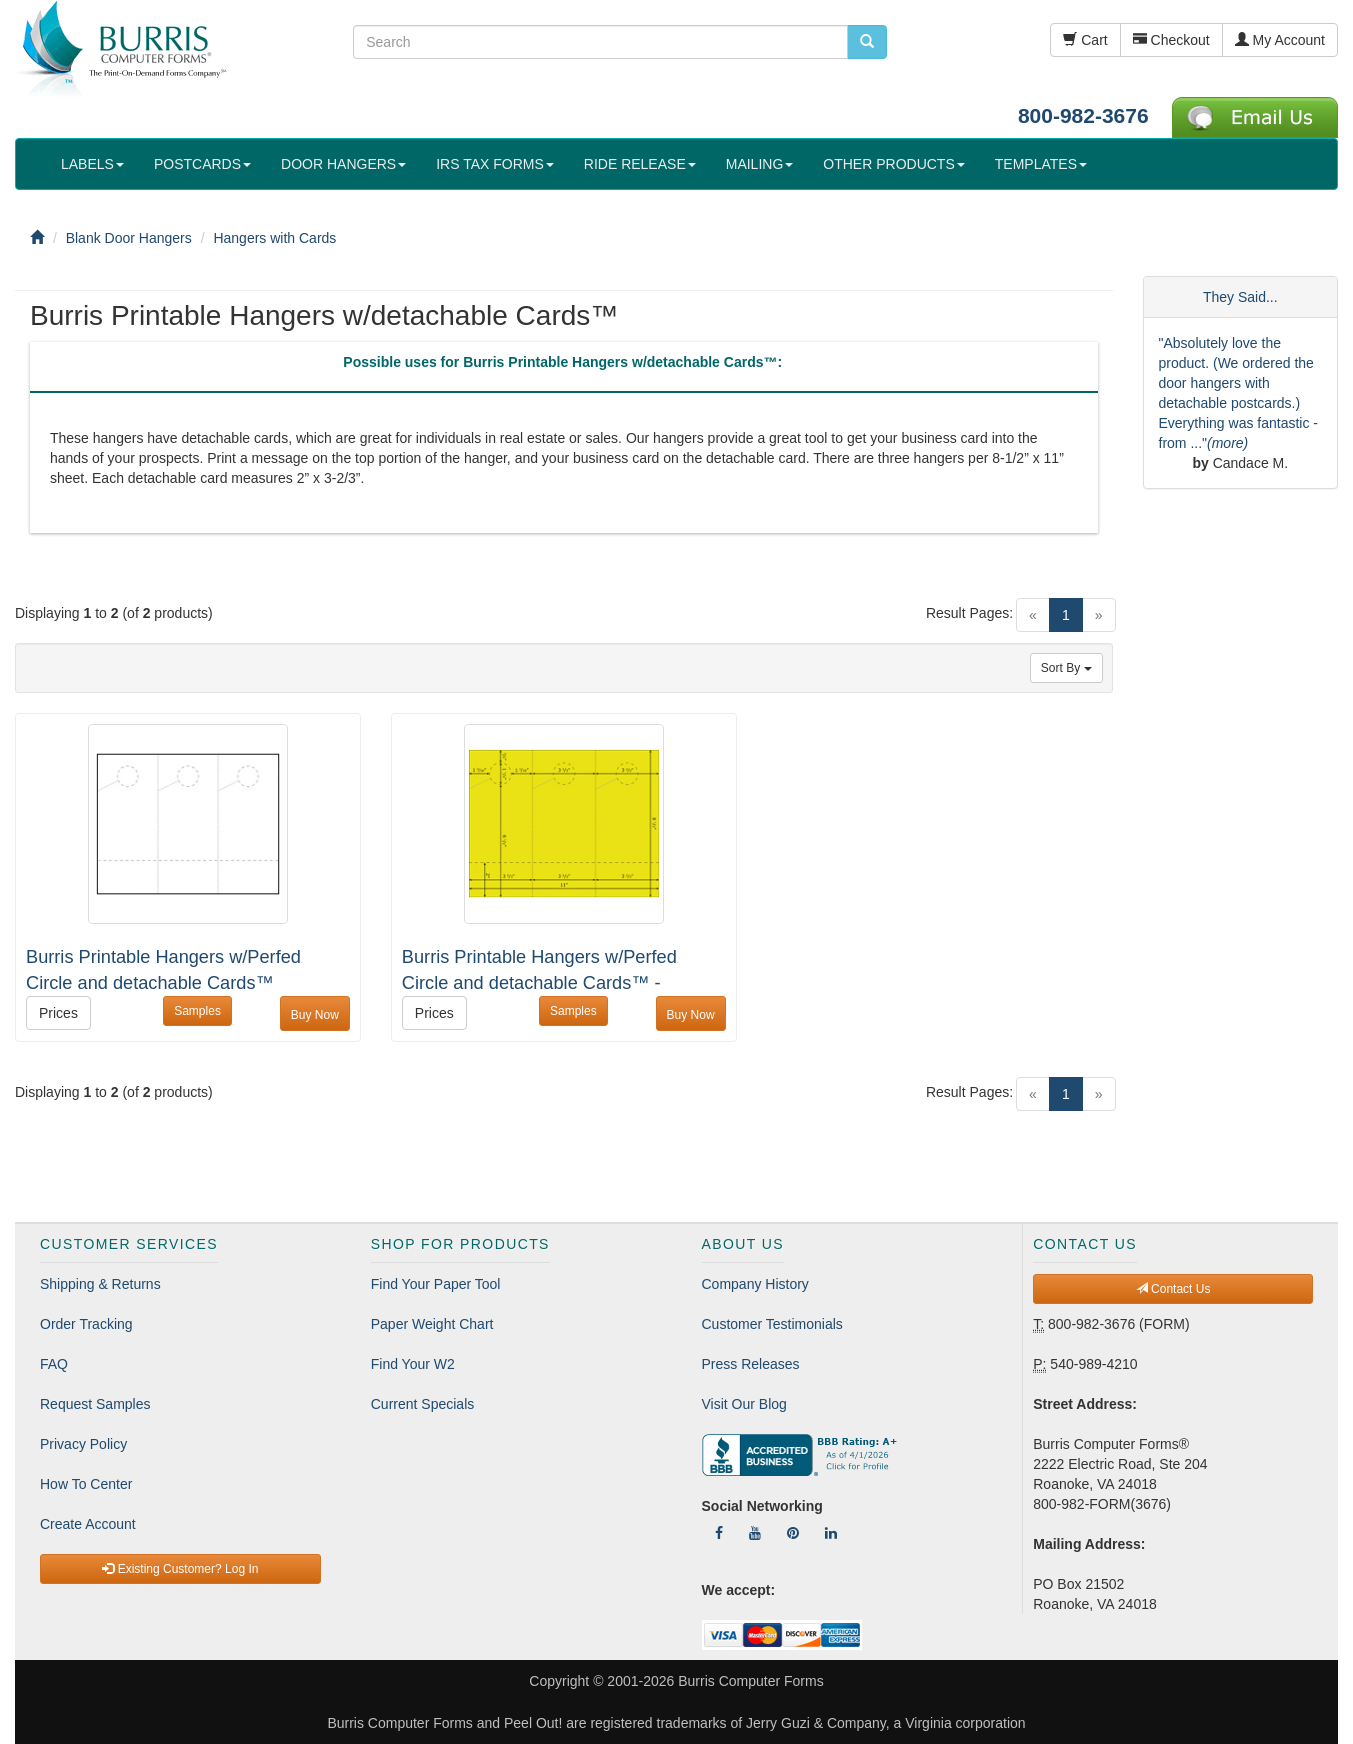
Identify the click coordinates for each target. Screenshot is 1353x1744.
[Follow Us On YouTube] (755, 1533)
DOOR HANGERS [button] (343, 164)
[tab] (563, 367)
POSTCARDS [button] (202, 164)
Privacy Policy (83, 1444)
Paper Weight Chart (432, 1324)
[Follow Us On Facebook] (719, 1533)
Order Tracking (86, 1324)
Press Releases (751, 1364)
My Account (1280, 40)
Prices (58, 1013)
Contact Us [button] (1173, 1289)
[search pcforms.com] (867, 42)
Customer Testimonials (772, 1324)
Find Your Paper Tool (436, 1284)
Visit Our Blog (744, 1404)
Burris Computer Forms (750, 1681)
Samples (197, 1011)
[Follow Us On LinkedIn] (831, 1533)
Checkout (1171, 40)
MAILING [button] (760, 164)
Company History (755, 1284)
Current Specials (423, 1404)
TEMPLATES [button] (1041, 164)
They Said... (1240, 297)
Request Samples (95, 1404)
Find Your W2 (413, 1364)
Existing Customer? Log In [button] (180, 1569)
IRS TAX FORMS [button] (495, 164)
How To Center (86, 1484)
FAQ (54, 1364)
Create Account (88, 1524)
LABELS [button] (92, 164)
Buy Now (315, 1015)
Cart (1085, 40)
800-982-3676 (1083, 115)
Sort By (1066, 668)
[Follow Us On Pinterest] (793, 1533)
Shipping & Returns (100, 1284)
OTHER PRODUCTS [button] (893, 164)
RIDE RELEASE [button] (640, 164)
